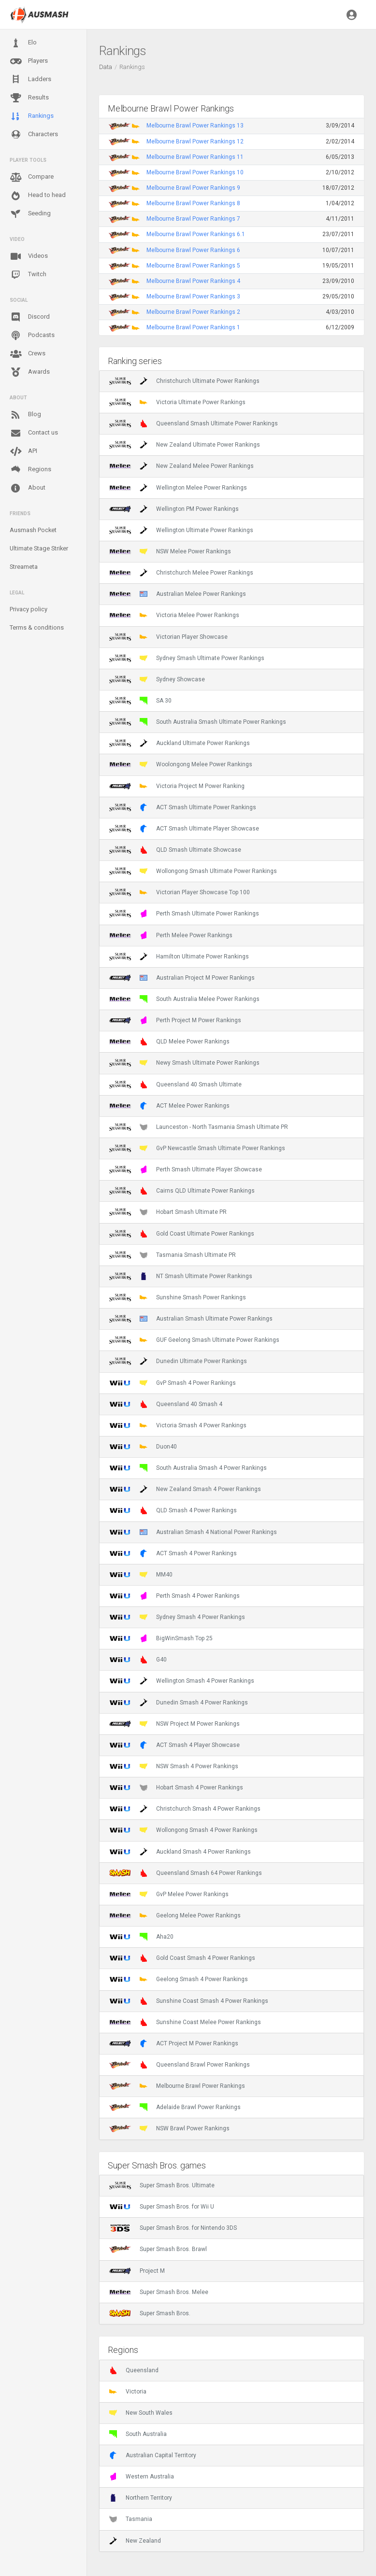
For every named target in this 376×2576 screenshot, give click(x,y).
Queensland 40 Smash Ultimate (175, 1084)
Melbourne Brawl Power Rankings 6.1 (195, 234)
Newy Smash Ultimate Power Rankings (184, 1063)
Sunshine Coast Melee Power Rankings (185, 2022)
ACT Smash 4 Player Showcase (174, 1745)
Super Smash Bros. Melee (158, 2292)
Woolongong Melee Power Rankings (180, 764)
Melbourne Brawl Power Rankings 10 (195, 172)
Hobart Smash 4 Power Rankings (176, 1787)
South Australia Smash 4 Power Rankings (188, 1468)
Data (105, 66)
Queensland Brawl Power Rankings (179, 2065)
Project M (137, 2271)
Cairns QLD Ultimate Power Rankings (182, 1191)
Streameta (24, 566)
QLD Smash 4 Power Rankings (173, 1510)
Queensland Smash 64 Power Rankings (185, 1873)
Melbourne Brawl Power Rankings (177, 2086)
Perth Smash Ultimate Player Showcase (185, 1169)
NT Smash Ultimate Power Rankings (180, 1276)
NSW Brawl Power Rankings (169, 2128)
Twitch (28, 274)
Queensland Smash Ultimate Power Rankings (193, 423)
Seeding (30, 214)
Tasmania (130, 2519)
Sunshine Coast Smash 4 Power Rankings (188, 2001)
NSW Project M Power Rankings (174, 1724)
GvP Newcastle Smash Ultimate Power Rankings (197, 1148)
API (23, 451)
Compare (32, 177)
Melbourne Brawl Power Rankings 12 (195, 141)
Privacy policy (28, 609)
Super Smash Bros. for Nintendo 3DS (173, 2228)
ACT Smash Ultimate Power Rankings (182, 807)
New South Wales (141, 2413)
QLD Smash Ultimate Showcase (175, 850)
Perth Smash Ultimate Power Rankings (184, 913)
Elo (23, 43)
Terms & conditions (37, 627)
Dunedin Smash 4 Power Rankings (178, 1702)
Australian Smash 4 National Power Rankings (193, 1532)
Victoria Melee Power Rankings (174, 615)
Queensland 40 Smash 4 (165, 1404)
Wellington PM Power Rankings (174, 509)
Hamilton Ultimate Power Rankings (179, 956)
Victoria (127, 2391)
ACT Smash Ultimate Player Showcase (184, 828)
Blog (25, 414)
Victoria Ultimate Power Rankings (177, 402)
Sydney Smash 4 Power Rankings (177, 1617)
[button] (352, 14)
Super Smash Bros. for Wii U (161, 2206)
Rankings (32, 116)
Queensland (134, 2370)
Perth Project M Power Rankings (175, 1020)
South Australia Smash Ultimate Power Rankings (197, 722)
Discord (30, 317)
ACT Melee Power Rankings (169, 1106)
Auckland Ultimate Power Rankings (179, 743)
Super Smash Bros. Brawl (158, 2249)
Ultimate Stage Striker (39, 548)
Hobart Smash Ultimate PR (168, 1212)
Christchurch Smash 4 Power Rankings (184, 1809)
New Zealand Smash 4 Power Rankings (185, 1489)
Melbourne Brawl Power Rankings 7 (193, 218)
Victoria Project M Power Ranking (177, 786)
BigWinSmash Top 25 (161, 1638)
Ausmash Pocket (33, 530)
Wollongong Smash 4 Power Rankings (183, 1830)
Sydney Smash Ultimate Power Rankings (186, 658)
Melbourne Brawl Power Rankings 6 (193, 250)
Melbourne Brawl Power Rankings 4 (193, 281)
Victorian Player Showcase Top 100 (179, 892)
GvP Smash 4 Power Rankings (172, 1383)
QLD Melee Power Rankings (169, 1041)
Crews (27, 354)
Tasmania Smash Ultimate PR (172, 1255)
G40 (138, 1659)
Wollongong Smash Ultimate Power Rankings (193, 871)
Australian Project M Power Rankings (182, 978)
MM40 (141, 1574)
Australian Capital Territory (152, 2455)
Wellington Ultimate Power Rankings (181, 530)
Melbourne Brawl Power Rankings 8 (193, 203)
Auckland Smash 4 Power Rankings (180, 1852)
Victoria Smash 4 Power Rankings (177, 1425)
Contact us (34, 433)
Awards (30, 372)
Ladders (30, 79)
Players (29, 61)
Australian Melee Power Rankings (177, 594)
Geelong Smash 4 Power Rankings (178, 1979)
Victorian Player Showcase (168, 637)
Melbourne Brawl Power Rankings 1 (193, 327)
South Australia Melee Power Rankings (184, 999)
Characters (34, 134)
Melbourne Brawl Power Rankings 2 (193, 312)
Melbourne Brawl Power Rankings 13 (195, 125)
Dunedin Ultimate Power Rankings (178, 1361)
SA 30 (140, 700)
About (27, 488)
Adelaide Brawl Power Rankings (175, 2107)
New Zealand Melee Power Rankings (181, 466)
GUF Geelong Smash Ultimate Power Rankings (194, 1340)
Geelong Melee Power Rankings (175, 1915)
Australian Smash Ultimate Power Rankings (191, 1319)
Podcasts (32, 335)
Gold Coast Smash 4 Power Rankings (182, 1958)
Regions (30, 469)
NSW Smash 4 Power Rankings (173, 1766)
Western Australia (141, 2476)
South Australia (138, 2434)
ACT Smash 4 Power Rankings (173, 1553)
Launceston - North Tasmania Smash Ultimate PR (198, 1127)
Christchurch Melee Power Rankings (181, 573)
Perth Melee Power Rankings (170, 935)
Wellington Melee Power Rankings (178, 488)
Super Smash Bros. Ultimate (162, 2185)
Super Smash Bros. (149, 2313)
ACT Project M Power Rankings (173, 2043)
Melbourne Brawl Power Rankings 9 (193, 187)
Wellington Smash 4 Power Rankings (181, 1681)
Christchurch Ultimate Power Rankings (184, 381)
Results (29, 98)
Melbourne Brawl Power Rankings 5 (193, 265)
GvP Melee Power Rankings (169, 1894)
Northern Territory (140, 2498)
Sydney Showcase (157, 679)
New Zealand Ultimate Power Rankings (184, 445)
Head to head (38, 195)
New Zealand (135, 2541)
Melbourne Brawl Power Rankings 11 (195, 157)
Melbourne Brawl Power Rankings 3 (193, 296)
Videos (29, 256)
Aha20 (141, 1937)
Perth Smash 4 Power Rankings (174, 1596)
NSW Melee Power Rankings (170, 551)
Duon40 (143, 1446)
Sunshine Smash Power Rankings (177, 1297)
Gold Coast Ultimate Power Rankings (181, 1234)
